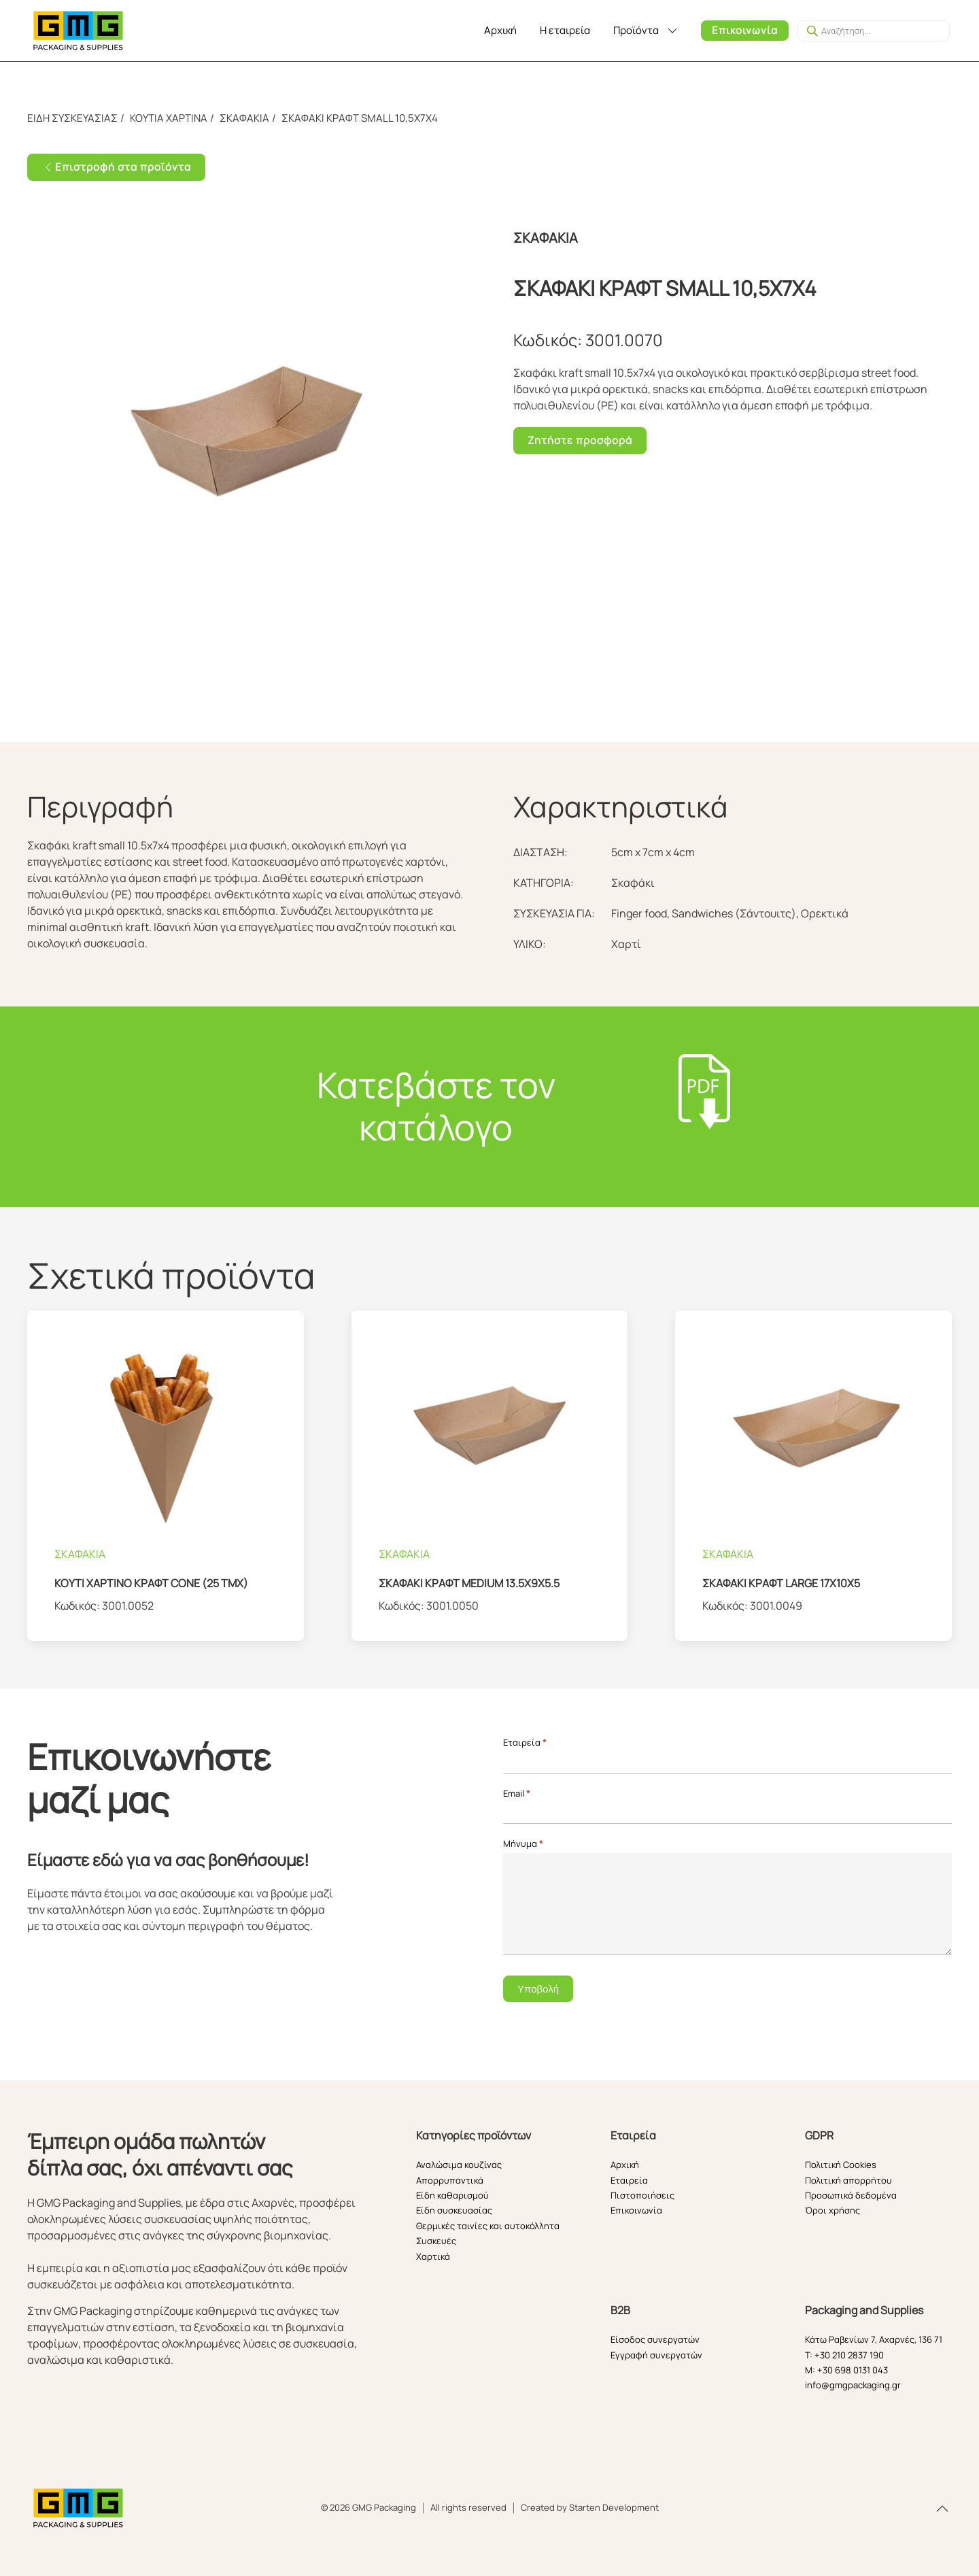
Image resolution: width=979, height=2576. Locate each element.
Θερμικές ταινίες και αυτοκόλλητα (488, 2226)
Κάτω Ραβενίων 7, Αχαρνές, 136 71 (873, 2339)
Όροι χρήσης (832, 2210)
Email (516, 1793)
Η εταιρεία (565, 30)
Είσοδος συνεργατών (655, 2339)
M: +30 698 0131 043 (846, 2370)
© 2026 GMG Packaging (368, 2507)
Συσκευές (436, 2241)
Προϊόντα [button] (646, 30)
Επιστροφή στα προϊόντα (116, 167)
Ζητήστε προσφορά (580, 440)
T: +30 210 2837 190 (844, 2355)
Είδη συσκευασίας (454, 2210)
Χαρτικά (433, 2256)
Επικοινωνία (745, 30)
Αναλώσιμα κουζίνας (459, 2164)
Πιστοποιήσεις (642, 2195)
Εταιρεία (525, 1742)
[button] (942, 2508)
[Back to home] (78, 30)
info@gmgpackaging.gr (853, 2385)
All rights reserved (468, 2507)
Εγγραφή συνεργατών (656, 2355)
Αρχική (500, 30)
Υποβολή (538, 1989)
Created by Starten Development (590, 2507)
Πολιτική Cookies (840, 2164)
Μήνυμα (523, 1843)
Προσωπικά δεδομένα (851, 2195)
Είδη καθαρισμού (452, 2195)
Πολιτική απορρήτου (848, 2180)
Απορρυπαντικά (449, 2180)
